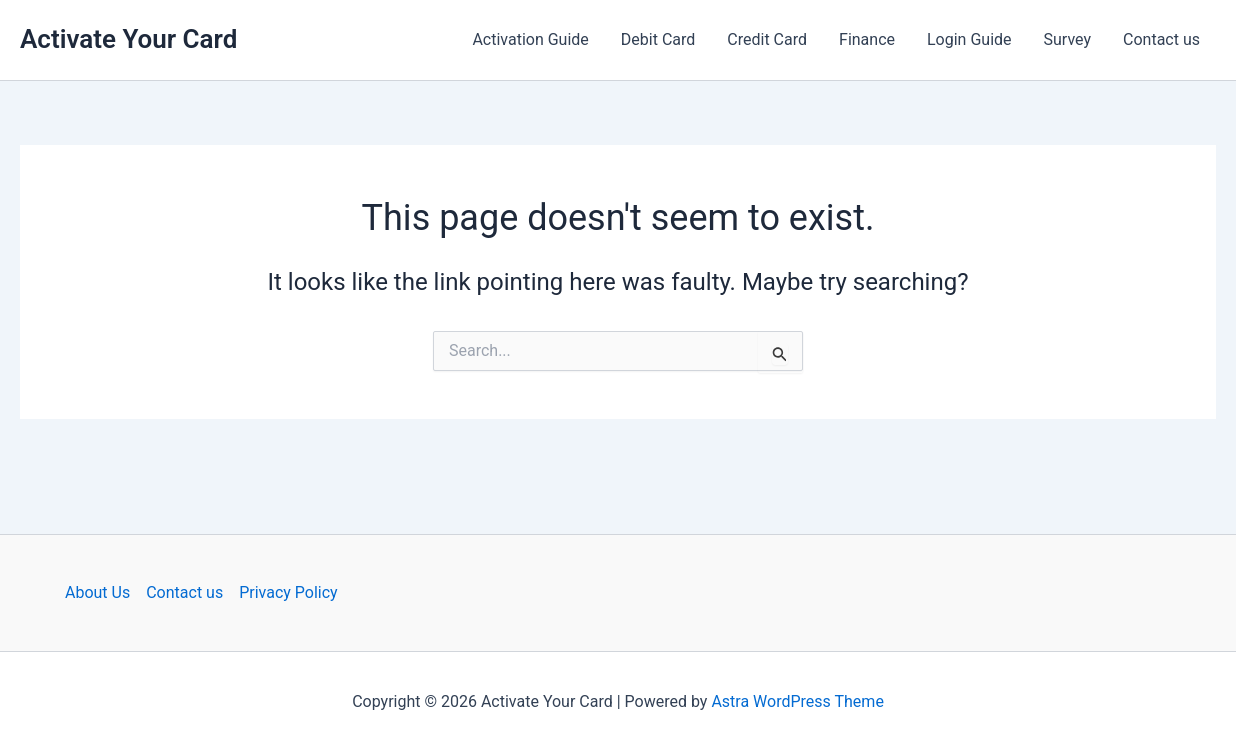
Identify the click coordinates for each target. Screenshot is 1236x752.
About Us (97, 592)
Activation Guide (530, 39)
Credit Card (767, 39)
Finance (867, 39)
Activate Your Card (128, 39)
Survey (1067, 39)
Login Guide (969, 39)
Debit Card (658, 39)
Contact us (1161, 39)
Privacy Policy (288, 592)
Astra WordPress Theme (797, 701)
